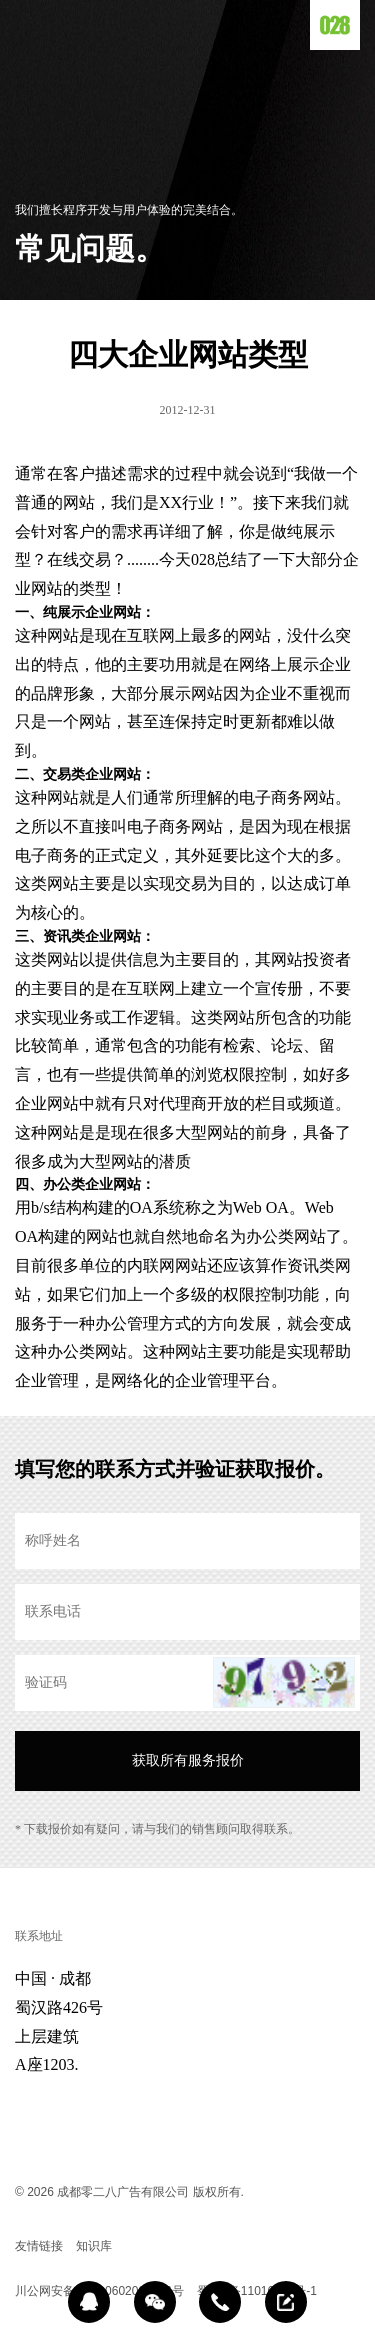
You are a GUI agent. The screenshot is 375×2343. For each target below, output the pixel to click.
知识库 (94, 2246)
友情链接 (39, 2246)
